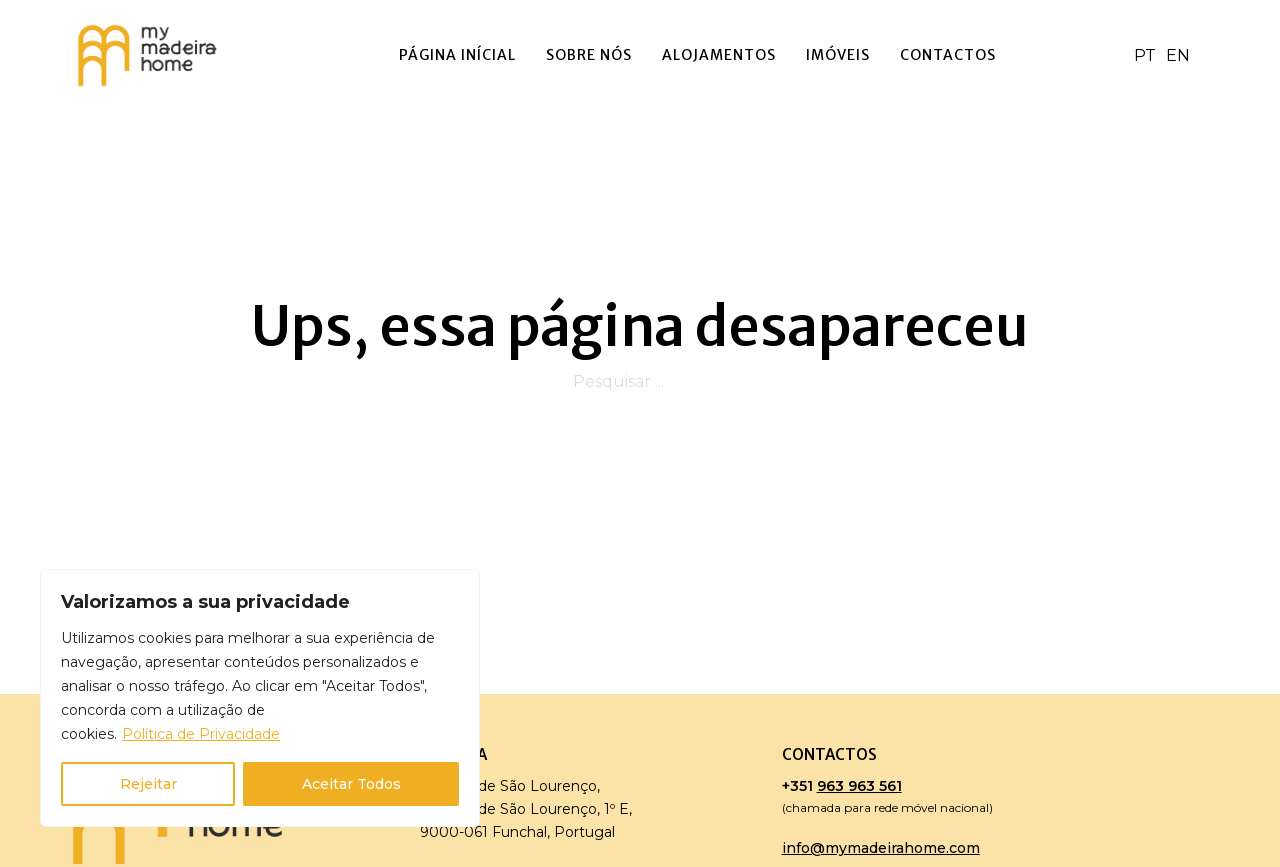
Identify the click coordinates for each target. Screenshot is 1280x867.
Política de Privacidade (201, 734)
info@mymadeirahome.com (881, 848)
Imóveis (838, 55)
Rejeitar (148, 784)
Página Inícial (457, 55)
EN (1178, 55)
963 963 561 (859, 786)
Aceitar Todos (351, 784)
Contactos (948, 55)
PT (1145, 55)
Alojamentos (719, 55)
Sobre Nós (589, 55)
